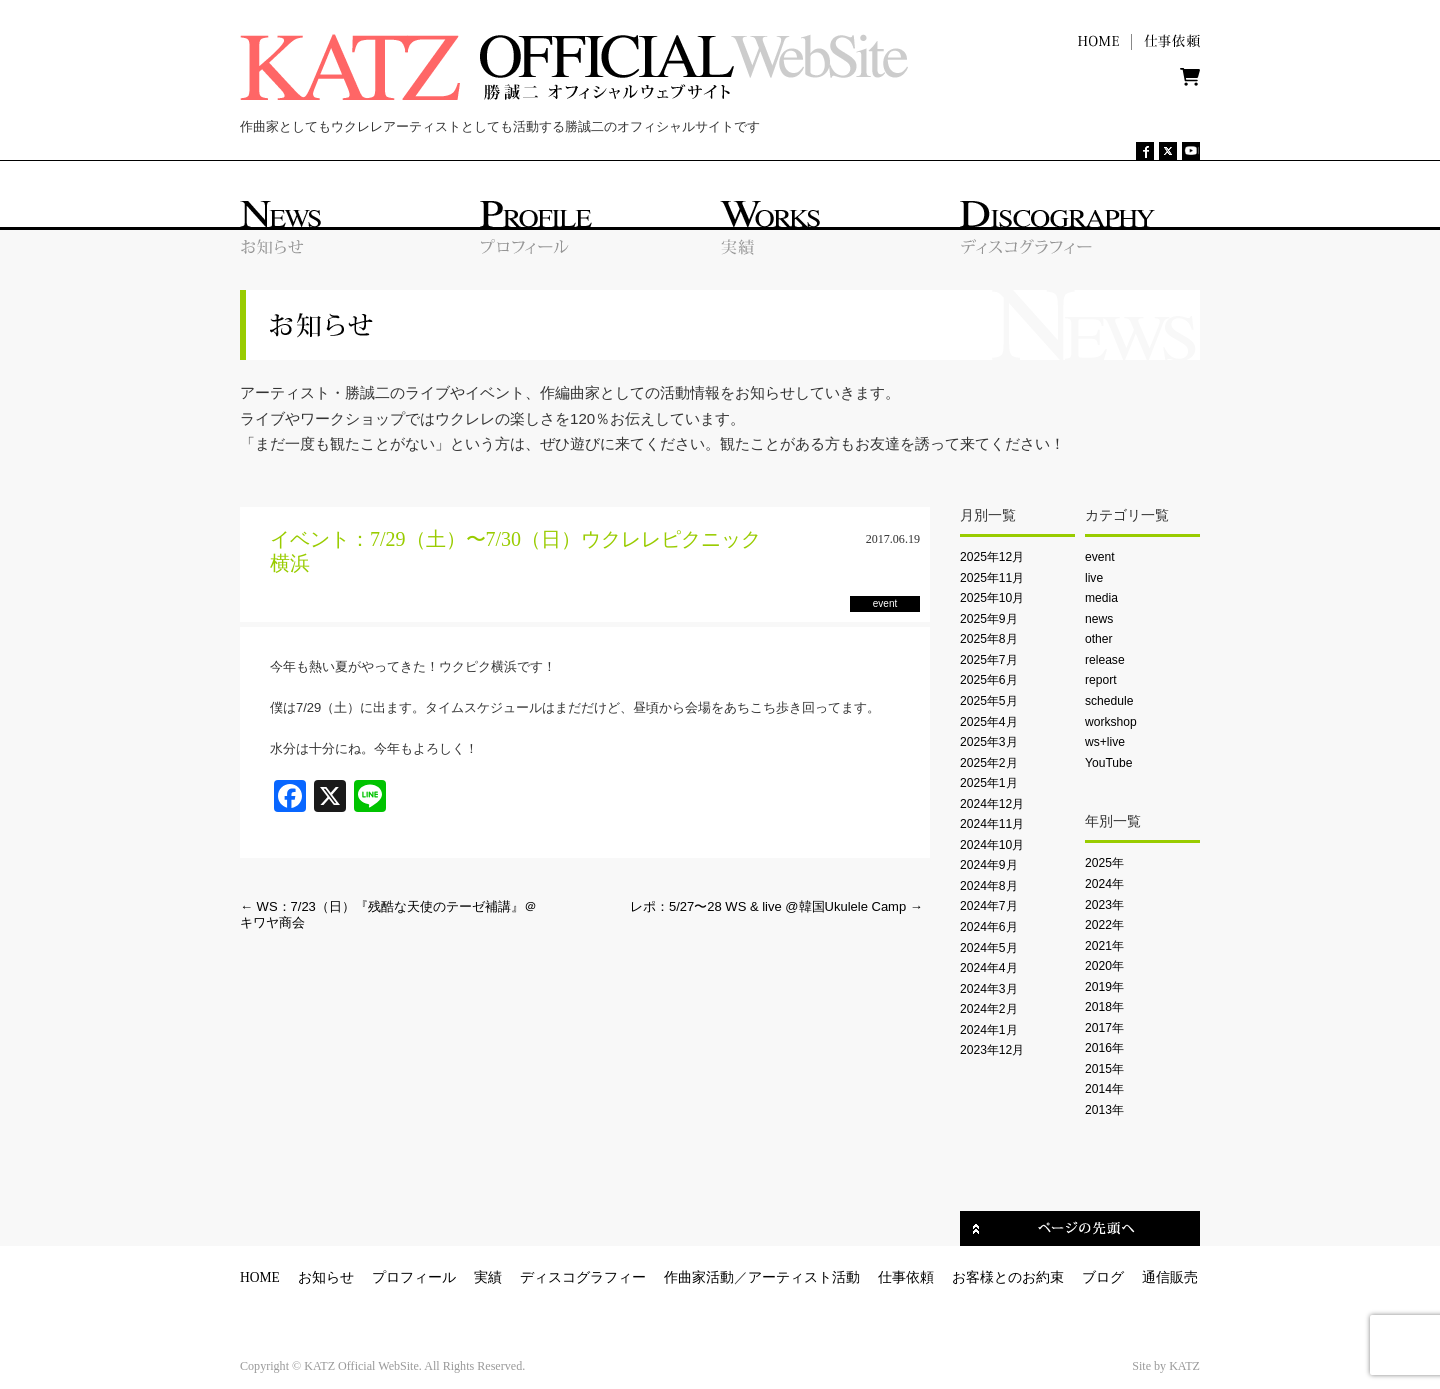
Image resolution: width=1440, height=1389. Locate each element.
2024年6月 (989, 927)
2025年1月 (989, 783)
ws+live (1105, 742)
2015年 (1104, 1069)
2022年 (1104, 925)
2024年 (1104, 884)
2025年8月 (989, 639)
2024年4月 (989, 968)
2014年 (1104, 1089)
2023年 (1104, 905)
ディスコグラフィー (583, 1277)
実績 (488, 1277)
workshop (1111, 722)
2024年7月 (989, 906)
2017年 (1104, 1028)
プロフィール (414, 1277)
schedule (1109, 701)
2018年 (1104, 1007)
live (1094, 578)
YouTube (1108, 763)
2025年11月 (992, 578)
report (1101, 680)
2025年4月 (989, 722)
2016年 (1104, 1048)
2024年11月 (992, 824)
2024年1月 (989, 1030)
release (1105, 660)
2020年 (1104, 966)
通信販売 (1170, 1277)
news (1099, 619)
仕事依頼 (906, 1277)
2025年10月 (992, 598)
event (1100, 557)
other (1099, 639)
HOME (260, 1277)
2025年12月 (992, 557)
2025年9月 (989, 619)
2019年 (1104, 987)
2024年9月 (989, 865)
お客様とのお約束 (1008, 1277)
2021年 (1104, 946)
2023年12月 (992, 1050)
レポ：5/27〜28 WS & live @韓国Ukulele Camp (776, 906)
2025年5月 (989, 701)
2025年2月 (989, 763)
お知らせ (326, 1277)
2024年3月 (989, 989)
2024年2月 (989, 1009)
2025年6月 (989, 680)
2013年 (1104, 1110)
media (1101, 598)
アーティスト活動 (804, 1277)
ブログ (1103, 1277)
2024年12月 (992, 804)
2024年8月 (989, 886)
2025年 (1104, 863)
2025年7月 (989, 660)
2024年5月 (989, 948)
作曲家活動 (699, 1277)
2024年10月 (992, 845)
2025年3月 (989, 742)
